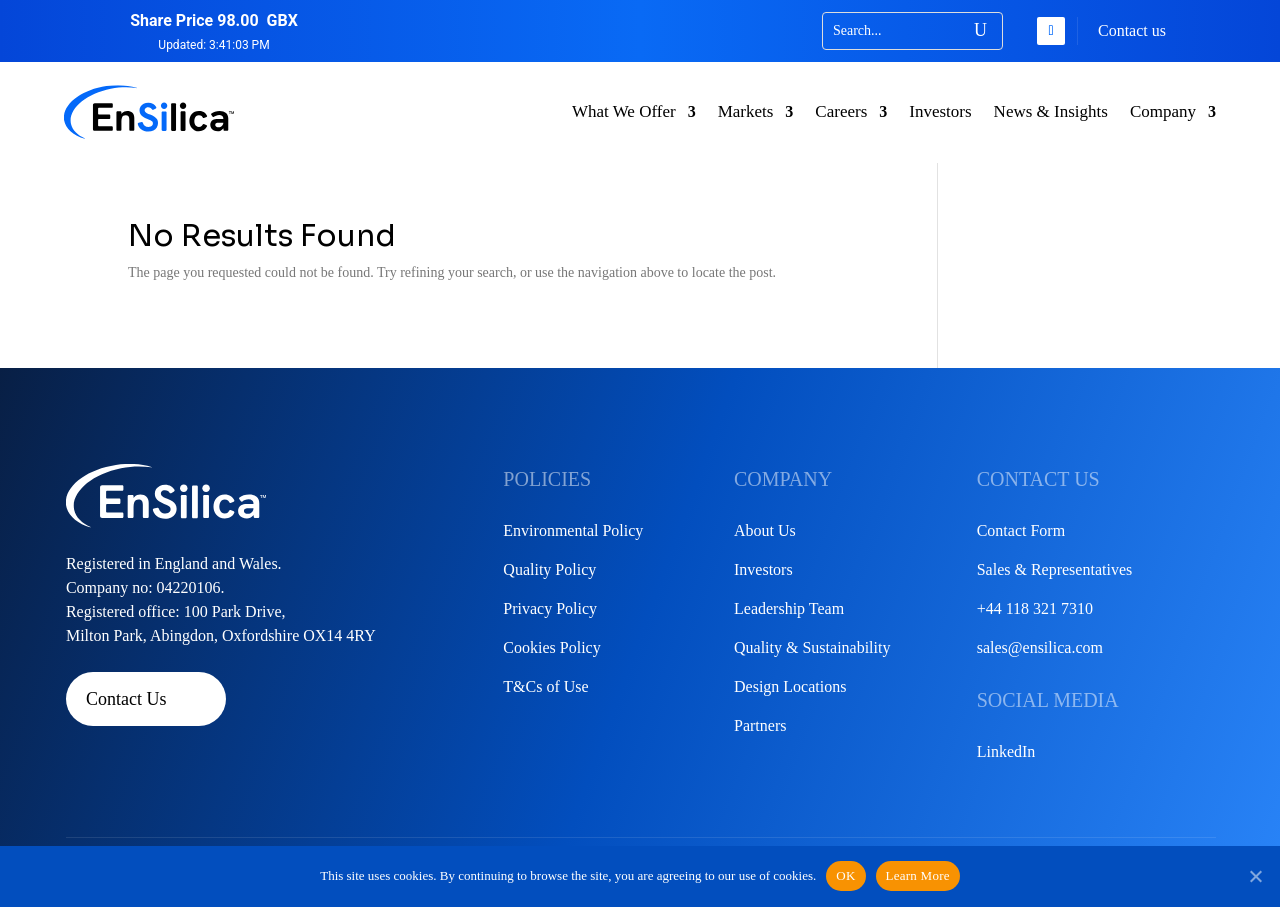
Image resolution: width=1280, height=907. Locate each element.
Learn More (918, 875)
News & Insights (1051, 111)
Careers (841, 111)
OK (845, 875)
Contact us (1132, 30)
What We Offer (624, 111)
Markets (746, 111)
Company (1163, 111)
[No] (1255, 876)
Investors (940, 111)
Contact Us (126, 699)
